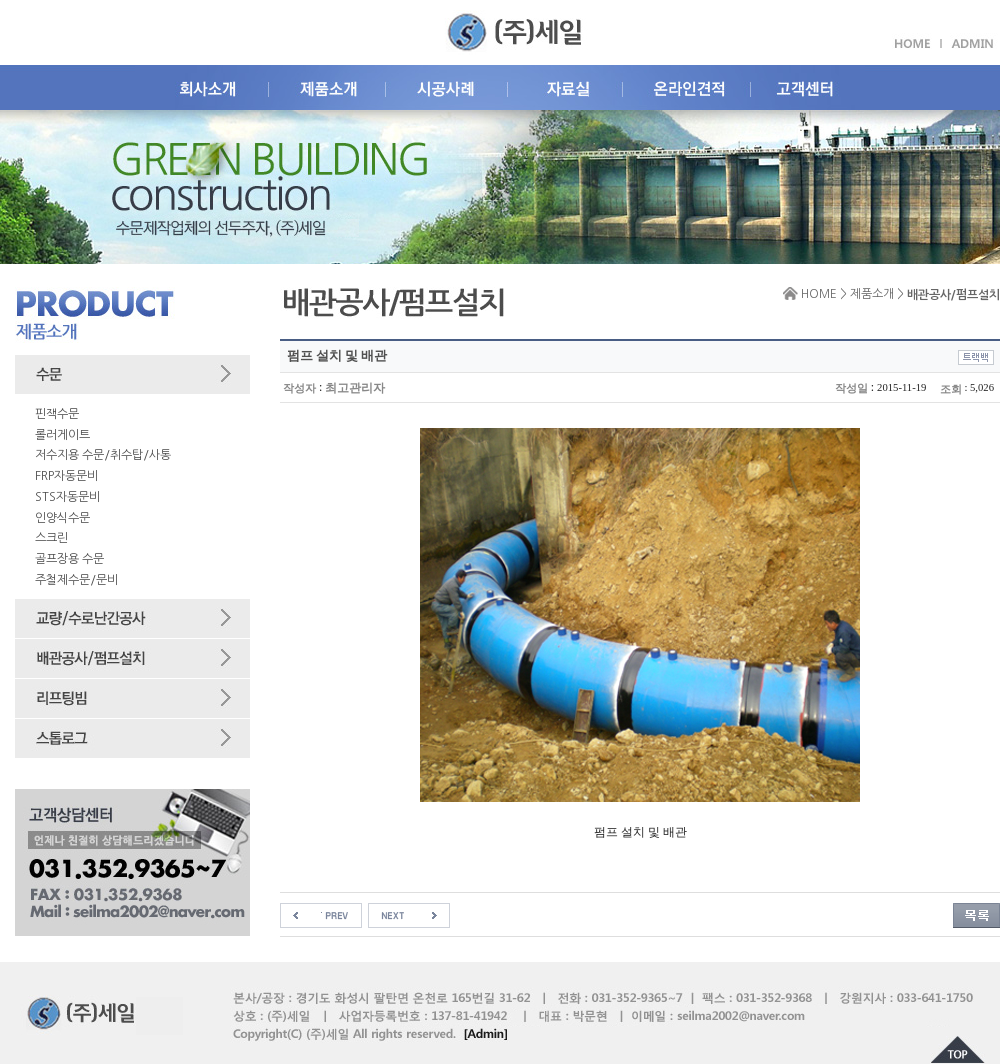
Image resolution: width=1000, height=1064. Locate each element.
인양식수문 (62, 518)
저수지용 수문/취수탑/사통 (103, 455)
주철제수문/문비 (76, 580)
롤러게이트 (62, 435)
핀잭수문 (57, 414)
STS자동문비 (67, 497)
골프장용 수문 (69, 559)
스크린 (51, 538)
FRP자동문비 (66, 476)
